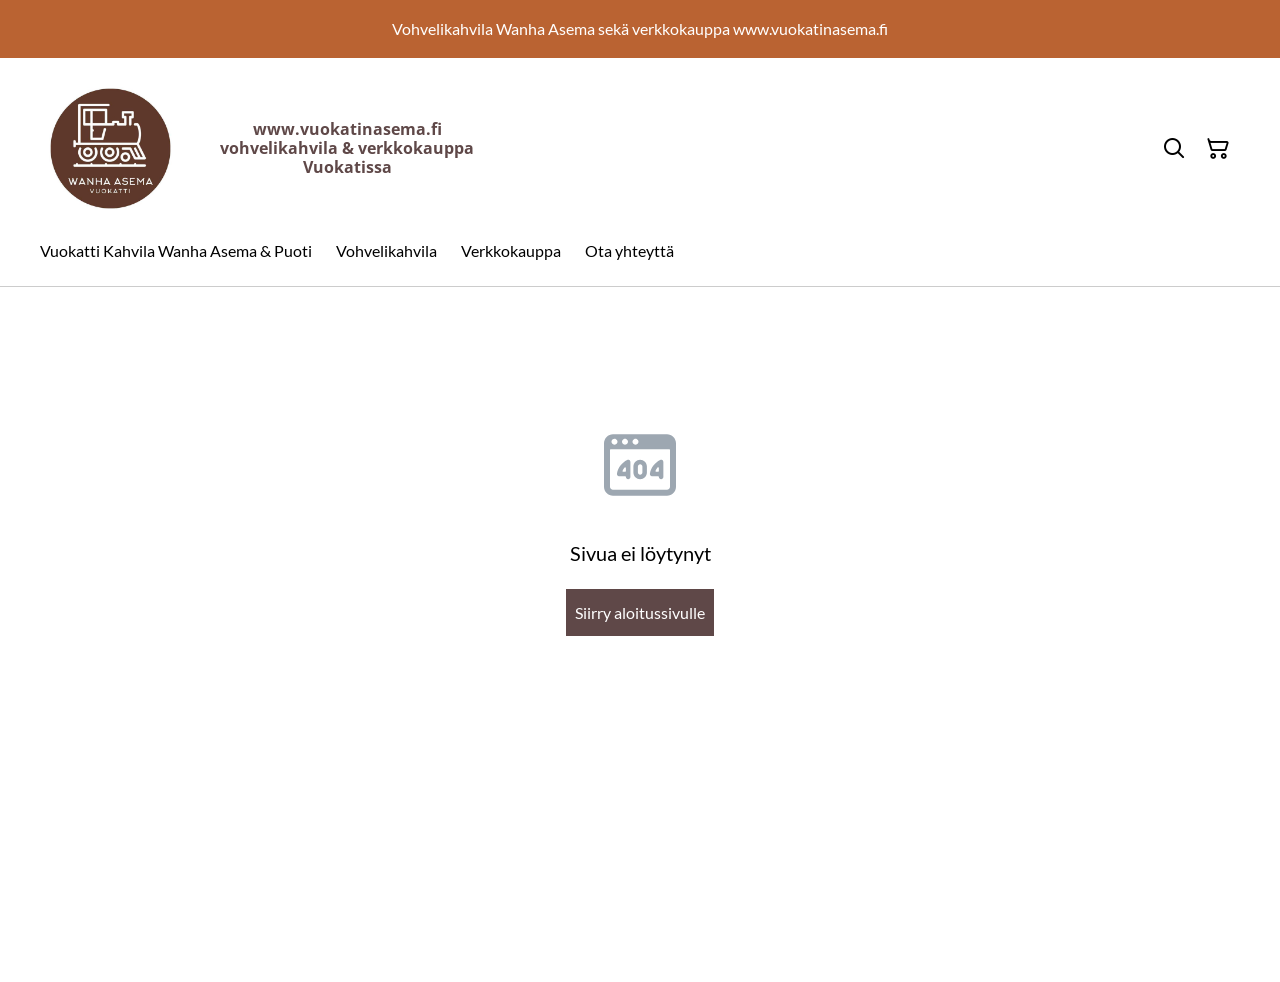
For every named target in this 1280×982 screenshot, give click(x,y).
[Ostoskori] (1218, 149)
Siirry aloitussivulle (640, 612)
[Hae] (1174, 149)
